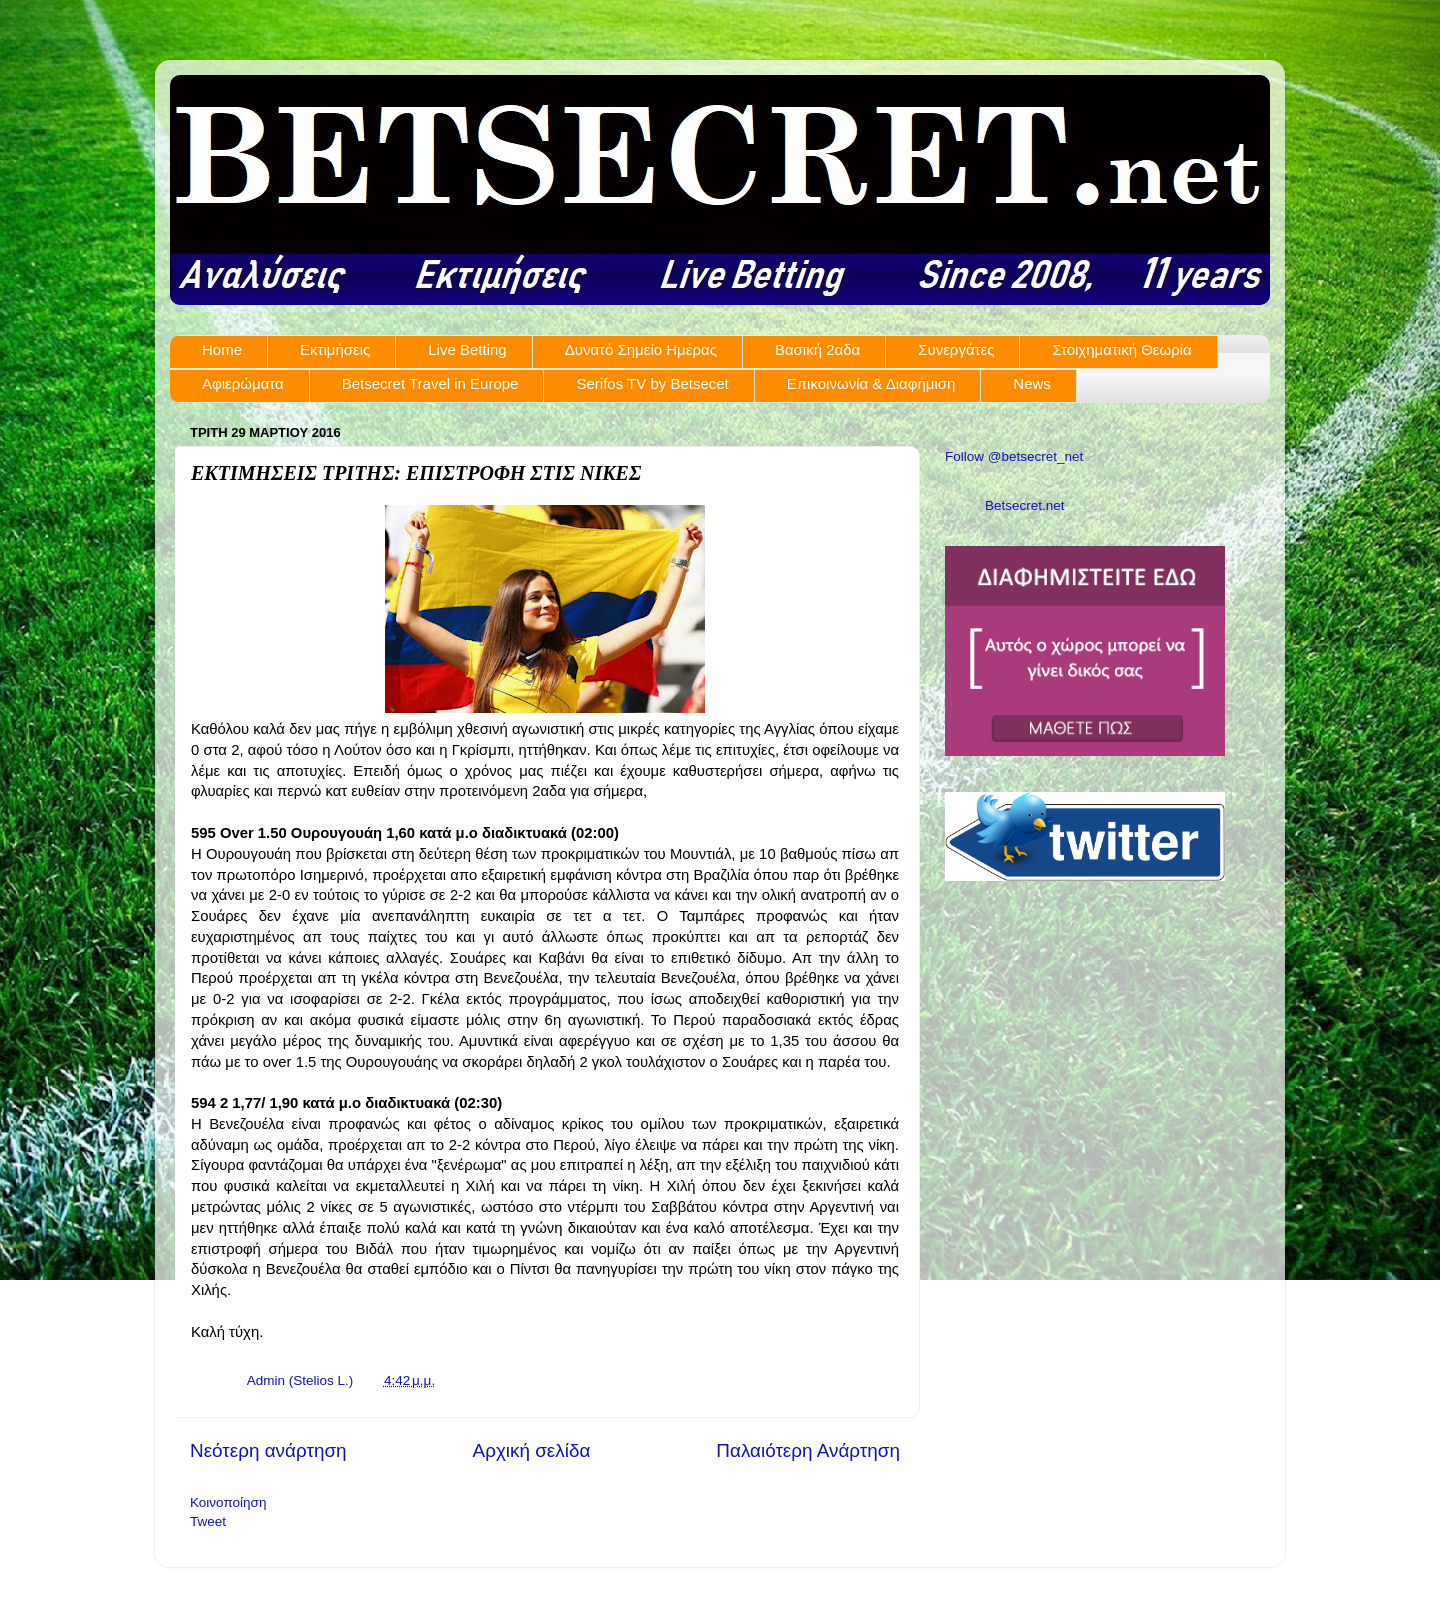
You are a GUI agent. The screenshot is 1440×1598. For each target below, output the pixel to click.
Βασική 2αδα (817, 349)
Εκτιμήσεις (335, 349)
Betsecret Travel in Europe (430, 383)
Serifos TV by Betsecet (652, 383)
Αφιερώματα (243, 383)
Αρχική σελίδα (532, 1450)
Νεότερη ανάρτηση (268, 1450)
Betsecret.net (1025, 505)
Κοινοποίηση (228, 1502)
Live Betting (467, 349)
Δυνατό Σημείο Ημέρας (641, 349)
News (1032, 383)
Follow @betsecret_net (1014, 456)
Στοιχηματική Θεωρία (1121, 349)
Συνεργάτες (956, 349)
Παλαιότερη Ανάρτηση (808, 1450)
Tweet (208, 1521)
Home (222, 349)
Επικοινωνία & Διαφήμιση (871, 383)
